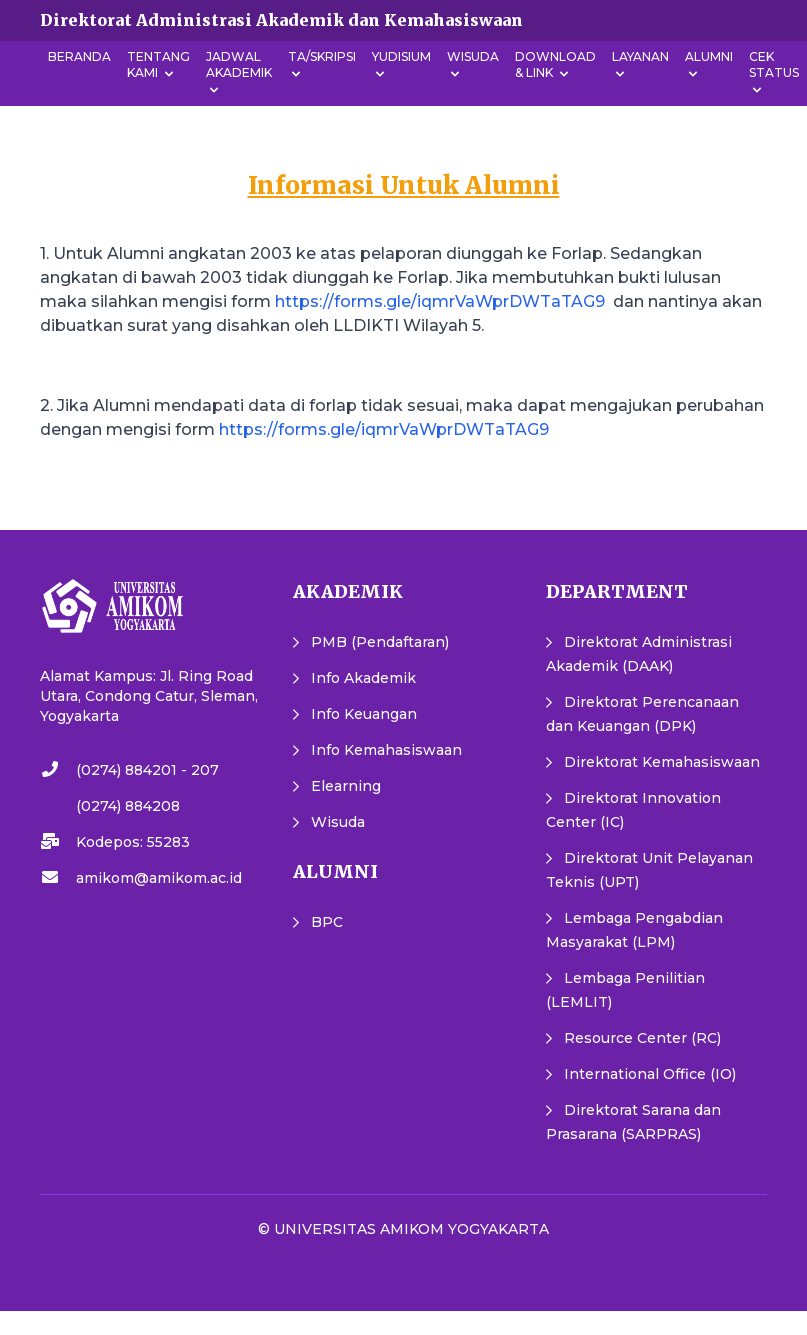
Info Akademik (363, 678)
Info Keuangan (364, 714)
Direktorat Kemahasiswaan (662, 762)
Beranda (79, 56)
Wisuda (338, 822)
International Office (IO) (650, 1074)
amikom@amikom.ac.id (159, 878)
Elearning (346, 786)
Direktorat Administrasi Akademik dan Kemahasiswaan (281, 20)
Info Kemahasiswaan (386, 750)
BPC (327, 922)
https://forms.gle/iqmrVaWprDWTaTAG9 (440, 301)
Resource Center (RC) (642, 1038)
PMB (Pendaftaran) (380, 642)
